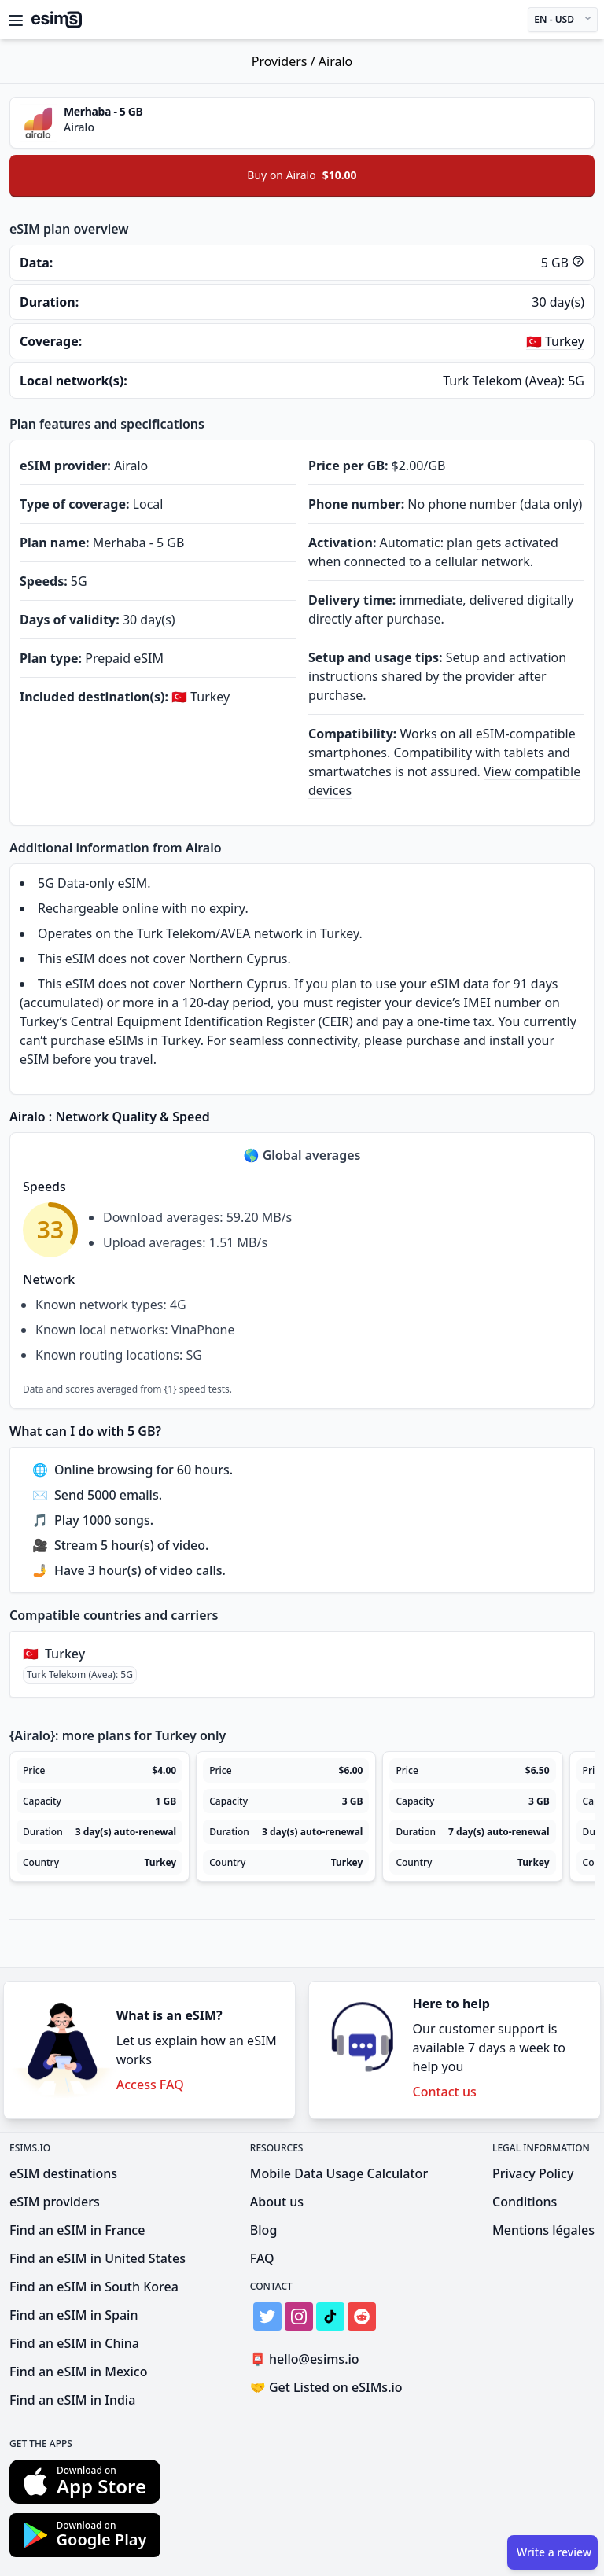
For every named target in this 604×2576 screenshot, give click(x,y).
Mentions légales (543, 2230)
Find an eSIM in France (77, 2230)
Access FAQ (150, 2084)
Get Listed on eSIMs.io (326, 2387)
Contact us (445, 2091)
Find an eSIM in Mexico (78, 2371)
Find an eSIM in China (74, 2343)
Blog (263, 2230)
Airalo (335, 61)
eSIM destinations (63, 2173)
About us (277, 2201)
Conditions (524, 2201)
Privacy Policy (532, 2173)
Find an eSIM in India (72, 2400)
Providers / (285, 61)
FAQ (262, 2258)
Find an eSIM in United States (97, 2258)
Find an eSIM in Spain (73, 2315)
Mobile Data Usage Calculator (339, 2173)
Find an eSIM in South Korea (94, 2286)
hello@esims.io (308, 2359)
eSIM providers (54, 2201)
